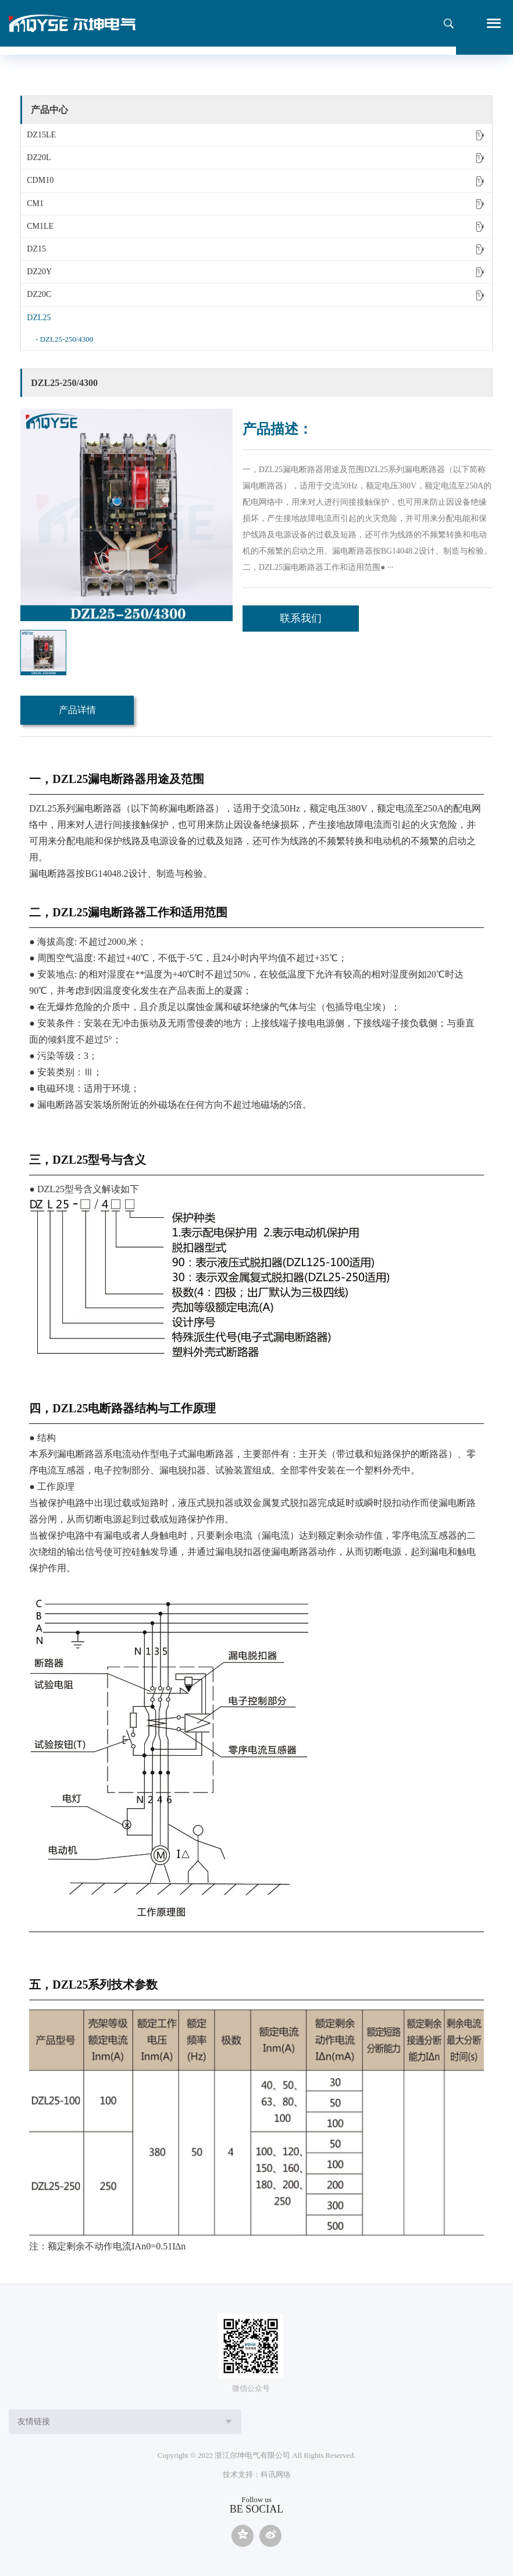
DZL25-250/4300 (67, 339)
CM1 (258, 204)
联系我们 (301, 618)
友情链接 (33, 2421)
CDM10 (258, 180)
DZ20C (258, 295)
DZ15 (258, 249)
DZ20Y (258, 272)
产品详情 (77, 710)
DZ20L (258, 158)
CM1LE (258, 226)
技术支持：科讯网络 (257, 2474)
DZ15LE (258, 135)
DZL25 (258, 318)
